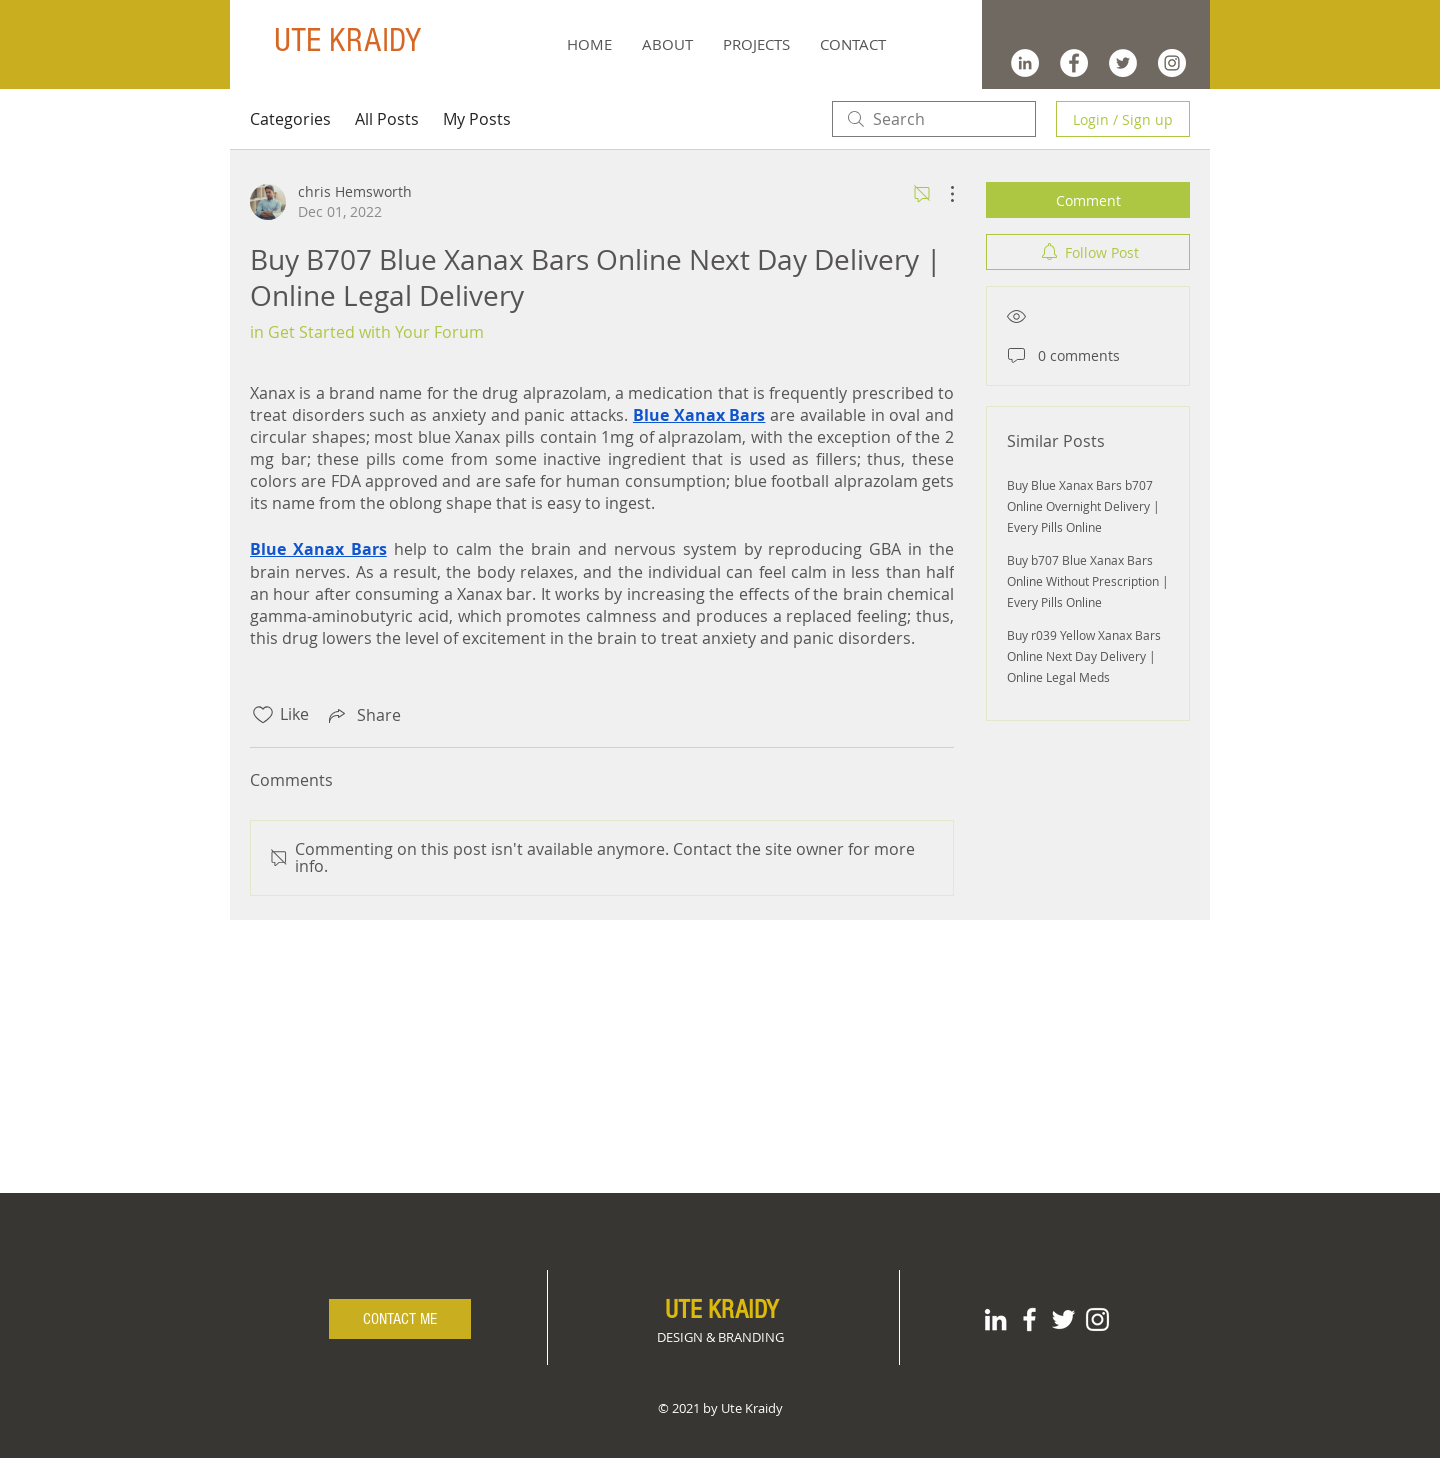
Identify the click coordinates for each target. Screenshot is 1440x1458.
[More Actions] (942, 194)
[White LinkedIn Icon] (995, 1319)
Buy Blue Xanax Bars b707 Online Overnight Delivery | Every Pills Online (1083, 506)
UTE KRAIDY (347, 41)
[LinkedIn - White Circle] (1025, 63)
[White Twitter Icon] (1063, 1319)
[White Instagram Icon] (1097, 1319)
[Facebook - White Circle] (1074, 63)
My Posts (477, 119)
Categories (290, 119)
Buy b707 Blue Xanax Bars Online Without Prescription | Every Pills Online (1088, 581)
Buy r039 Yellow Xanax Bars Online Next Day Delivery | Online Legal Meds (1084, 656)
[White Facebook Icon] (1029, 1319)
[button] (756, 44)
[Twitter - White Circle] (1123, 63)
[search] (934, 119)
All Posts (387, 119)
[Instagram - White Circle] (1172, 63)
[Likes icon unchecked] (263, 715)
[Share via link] (363, 715)
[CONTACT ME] (400, 1319)
